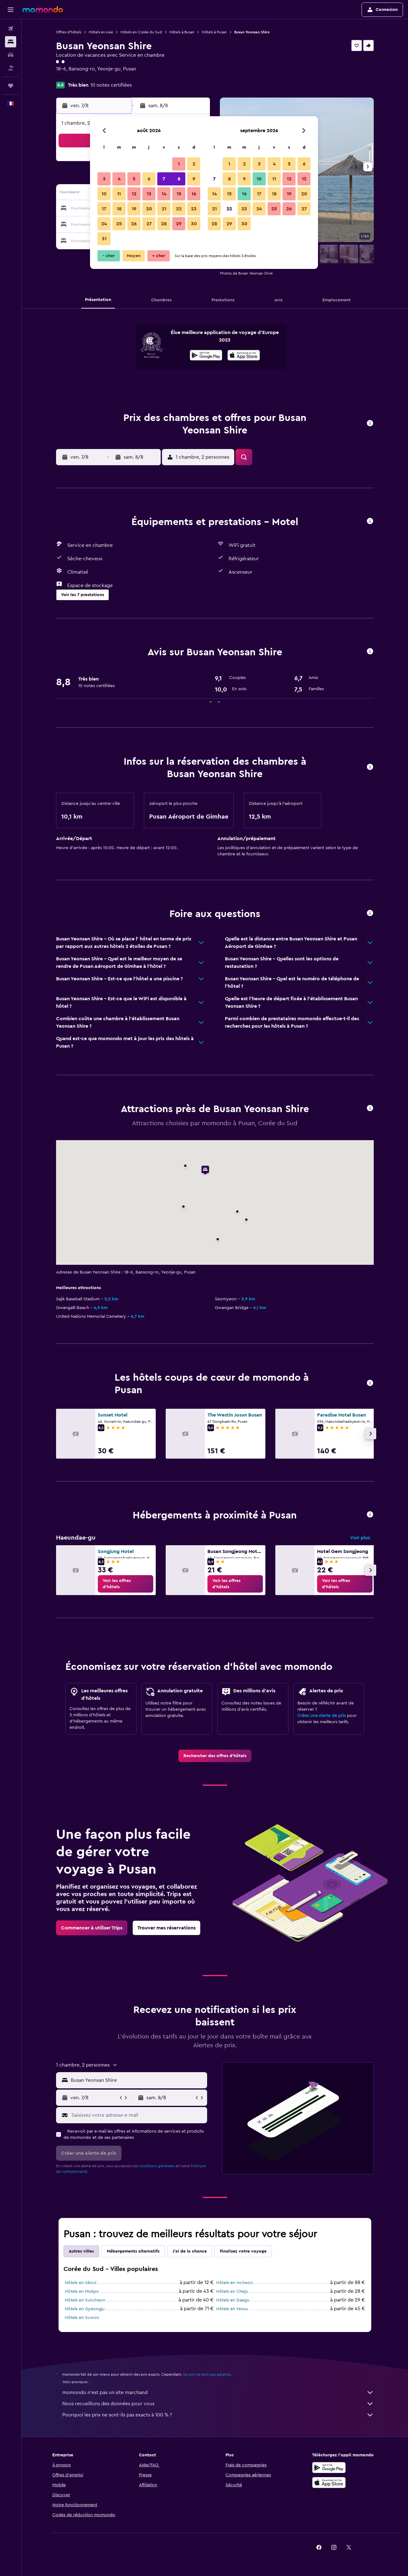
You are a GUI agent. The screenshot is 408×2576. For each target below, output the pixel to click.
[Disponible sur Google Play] (206, 356)
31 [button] (104, 238)
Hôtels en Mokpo (82, 2291)
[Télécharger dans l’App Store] (243, 356)
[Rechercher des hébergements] (10, 42)
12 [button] (134, 193)
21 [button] (164, 208)
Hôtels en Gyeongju (85, 2309)
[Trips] (10, 85)
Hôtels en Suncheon (85, 2300)
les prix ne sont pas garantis (206, 2374)
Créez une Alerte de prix (321, 1715)
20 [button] (149, 208)
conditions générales (157, 2166)
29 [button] (179, 223)
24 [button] (104, 223)
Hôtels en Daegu (232, 2300)
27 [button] (149, 223)
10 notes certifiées (111, 85)
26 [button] (134, 223)
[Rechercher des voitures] (10, 55)
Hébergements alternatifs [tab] (133, 2251)
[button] (10, 10)
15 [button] (179, 193)
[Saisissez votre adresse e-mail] (138, 2115)
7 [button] (164, 178)
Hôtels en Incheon (234, 2283)
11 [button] (119, 193)
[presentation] (243, 355)
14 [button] (164, 193)
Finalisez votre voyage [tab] (243, 2251)
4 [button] (119, 178)
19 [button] (134, 208)
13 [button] (149, 193)
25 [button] (119, 223)
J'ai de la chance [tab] (190, 2251)
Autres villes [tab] (81, 2251)
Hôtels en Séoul (80, 2283)
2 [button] (193, 163)
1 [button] (179, 163)
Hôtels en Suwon (82, 2318)
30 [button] (194, 223)
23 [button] (194, 208)
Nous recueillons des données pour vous (218, 2403)
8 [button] (179, 178)
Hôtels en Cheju (232, 2291)
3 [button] (104, 178)
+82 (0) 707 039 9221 (79, 76)
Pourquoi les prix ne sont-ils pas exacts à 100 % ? (218, 2415)
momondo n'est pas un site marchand (218, 2392)
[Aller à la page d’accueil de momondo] (42, 9)
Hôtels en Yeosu (232, 2309)
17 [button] (104, 208)
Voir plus (360, 1537)
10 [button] (104, 193)
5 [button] (134, 178)
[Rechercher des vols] (10, 28)
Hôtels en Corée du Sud (141, 32)
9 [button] (193, 178)
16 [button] (194, 193)
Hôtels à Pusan (214, 32)
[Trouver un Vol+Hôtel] (10, 68)
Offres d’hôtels (68, 32)
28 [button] (164, 223)
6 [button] (149, 178)
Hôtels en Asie (101, 32)
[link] (125, 1584)
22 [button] (179, 208)
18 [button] (119, 208)
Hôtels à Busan (181, 32)
